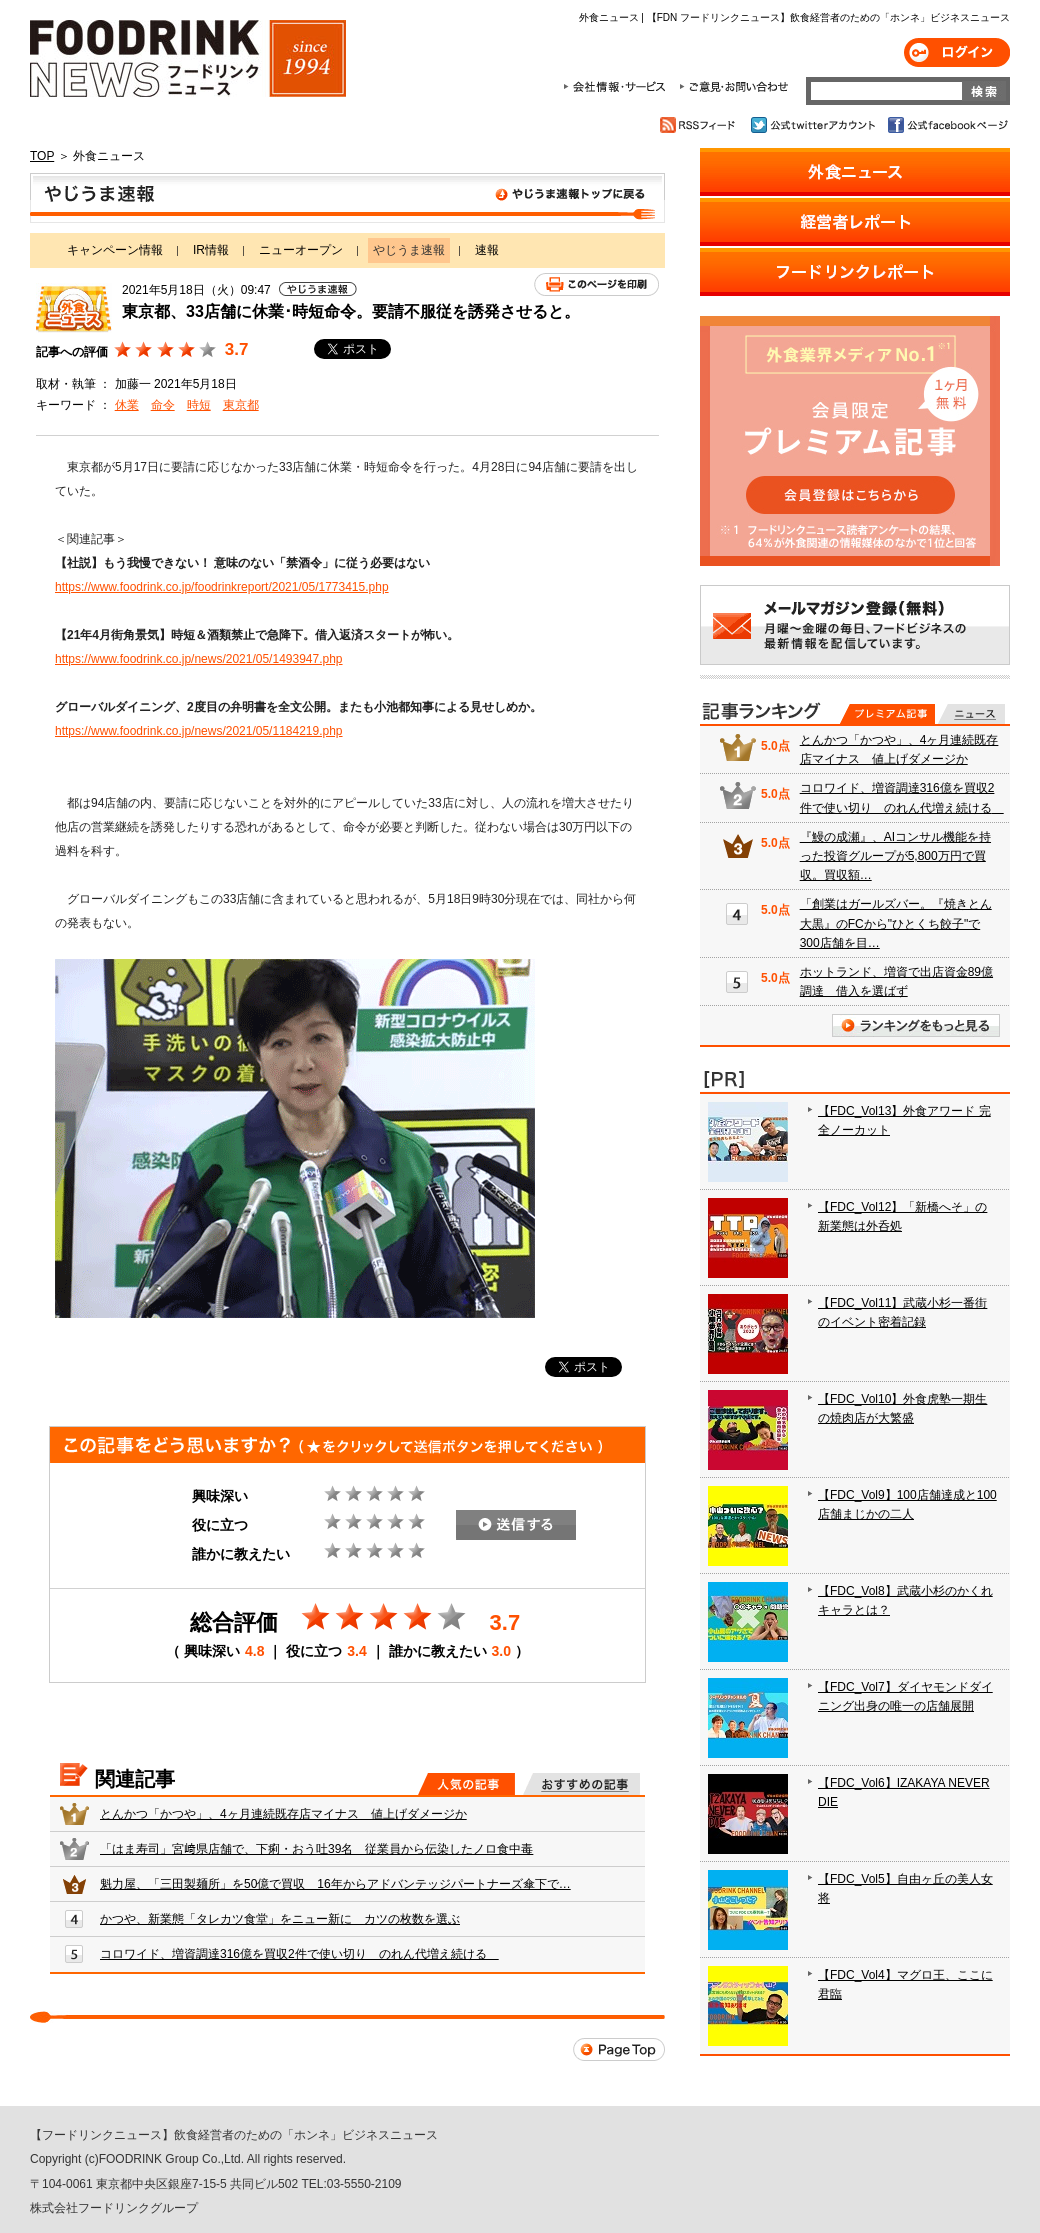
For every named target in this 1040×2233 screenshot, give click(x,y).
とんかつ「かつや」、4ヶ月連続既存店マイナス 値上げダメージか (283, 1814)
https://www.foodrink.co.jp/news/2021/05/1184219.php (199, 731)
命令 (163, 405)
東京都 (241, 405)
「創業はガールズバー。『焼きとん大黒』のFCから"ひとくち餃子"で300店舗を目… (896, 923)
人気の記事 (466, 1784)
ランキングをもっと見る (916, 1025)
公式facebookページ (946, 125)
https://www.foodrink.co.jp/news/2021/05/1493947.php (199, 659)
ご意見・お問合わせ (733, 87)
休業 (127, 405)
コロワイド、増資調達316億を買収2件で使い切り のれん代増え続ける (299, 1954)
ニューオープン (301, 250)
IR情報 (211, 250)
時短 (199, 405)
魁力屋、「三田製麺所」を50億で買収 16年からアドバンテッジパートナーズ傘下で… (335, 1884)
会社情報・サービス (618, 87)
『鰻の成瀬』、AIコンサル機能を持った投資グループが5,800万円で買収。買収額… (895, 856)
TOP (42, 156)
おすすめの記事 (581, 1784)
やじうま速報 (347, 198)
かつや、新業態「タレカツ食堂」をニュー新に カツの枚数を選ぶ (280, 1919)
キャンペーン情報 (115, 250)
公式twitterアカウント (814, 125)
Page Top (619, 2049)
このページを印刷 (596, 284)
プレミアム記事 (887, 714)
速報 (487, 250)
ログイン (957, 52)
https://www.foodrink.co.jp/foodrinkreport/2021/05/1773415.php (222, 587)
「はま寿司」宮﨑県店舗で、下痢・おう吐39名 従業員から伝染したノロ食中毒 (316, 1849)
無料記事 (971, 714)
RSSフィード (700, 125)
